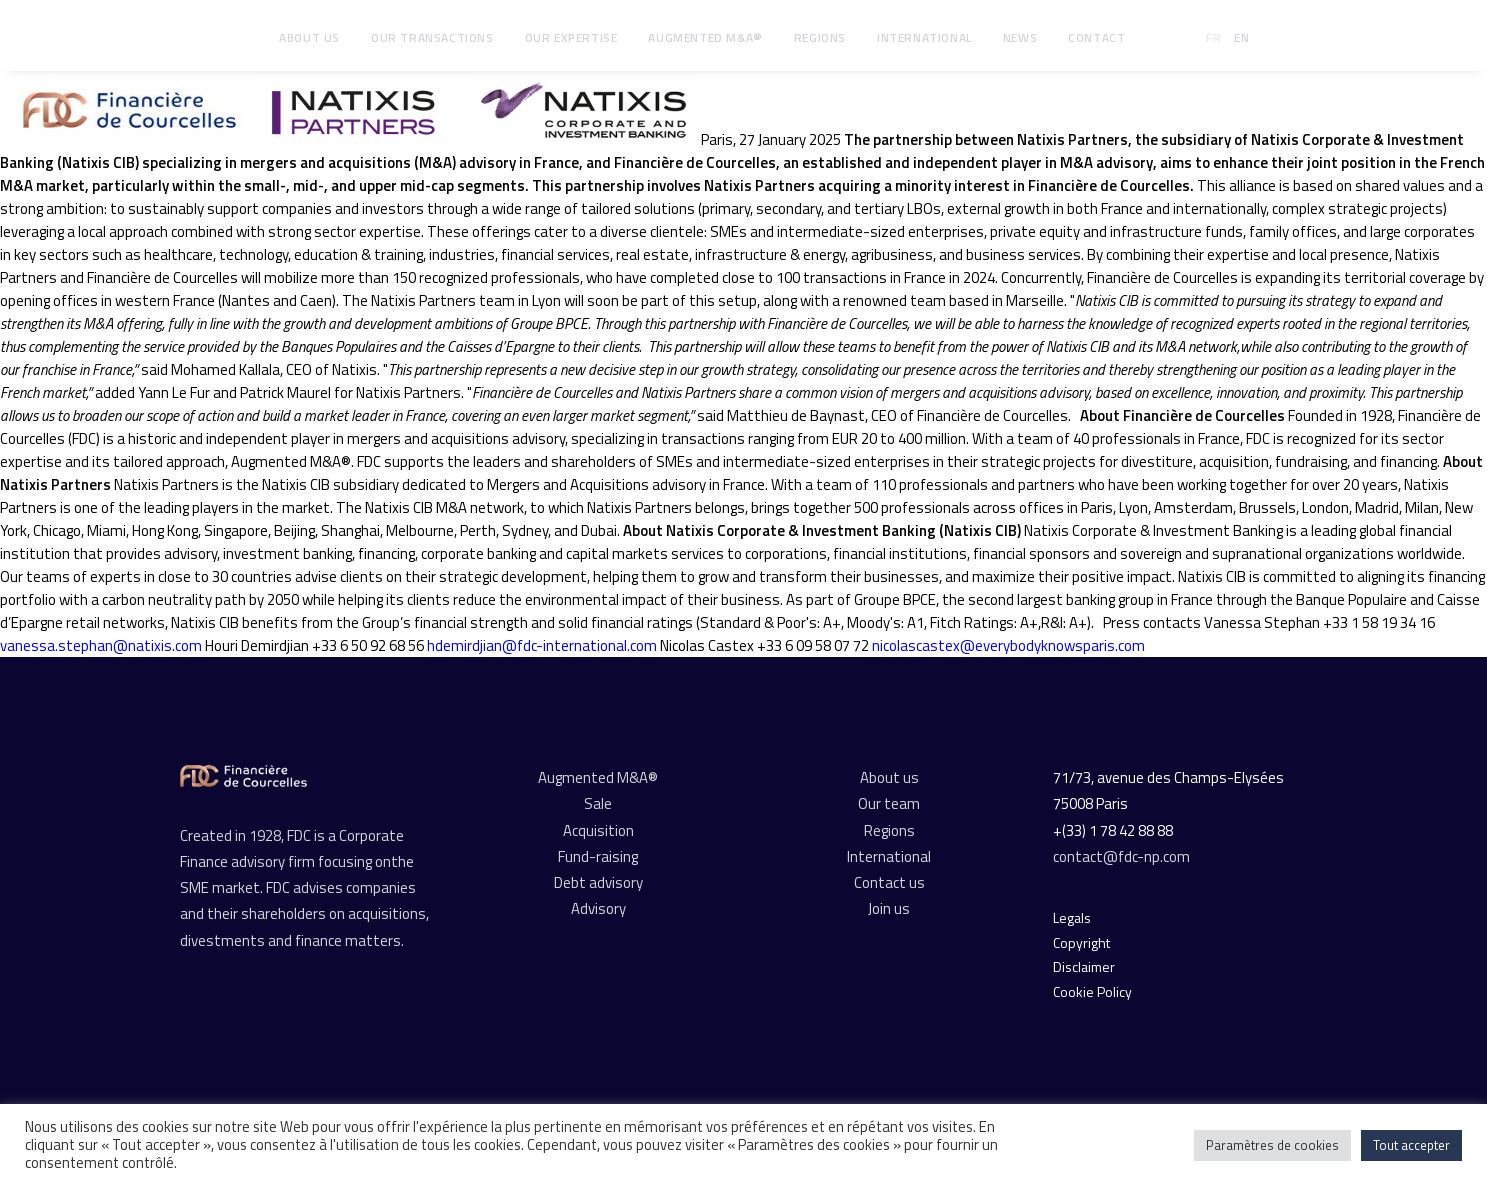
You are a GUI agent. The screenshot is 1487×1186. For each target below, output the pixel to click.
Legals (1072, 917)
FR (1213, 37)
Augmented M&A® (705, 37)
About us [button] (309, 37)
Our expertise (571, 37)
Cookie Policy (1092, 991)
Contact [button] (1096, 37)
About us (889, 777)
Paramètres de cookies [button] (1272, 1145)
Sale (598, 803)
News (1020, 37)
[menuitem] (309, 38)
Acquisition (598, 830)
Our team (889, 803)
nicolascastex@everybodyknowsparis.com (1008, 645)
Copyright (1081, 942)
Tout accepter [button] (1411, 1145)
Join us (889, 908)
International (924, 37)
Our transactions (432, 37)
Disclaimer (1084, 966)
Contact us (889, 882)
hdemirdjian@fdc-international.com (542, 645)
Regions (820, 37)
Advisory (598, 908)
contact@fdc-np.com (1123, 856)
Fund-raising (598, 856)
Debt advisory (598, 882)
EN (1241, 37)
